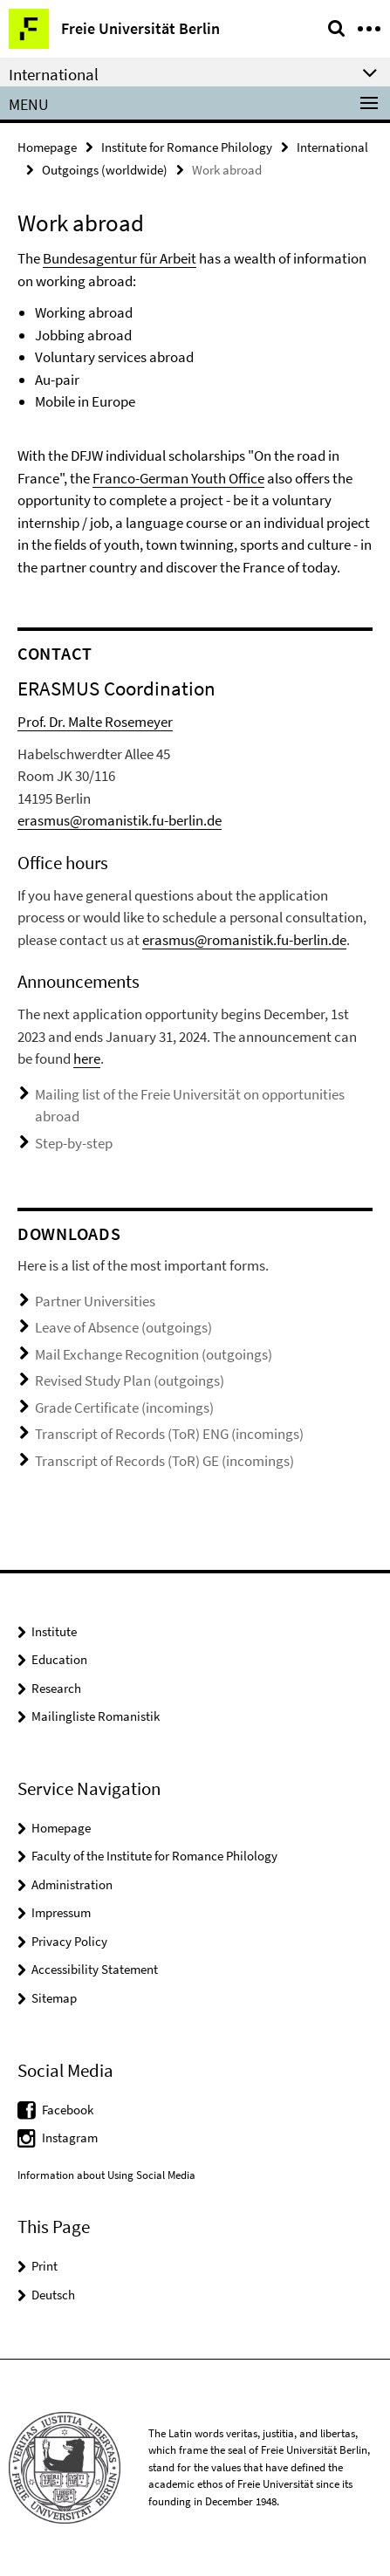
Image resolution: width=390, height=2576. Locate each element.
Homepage (47, 147)
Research (56, 1688)
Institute (54, 1631)
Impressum (61, 1912)
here (86, 1058)
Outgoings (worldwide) (105, 169)
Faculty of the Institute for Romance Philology (154, 1855)
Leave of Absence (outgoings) (123, 1327)
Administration (72, 1884)
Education (59, 1659)
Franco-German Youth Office (178, 478)
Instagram (70, 2137)
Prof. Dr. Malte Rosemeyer (95, 721)
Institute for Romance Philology (186, 147)
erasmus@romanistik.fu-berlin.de (119, 820)
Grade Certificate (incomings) (124, 1407)
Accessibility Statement (94, 1969)
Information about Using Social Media (106, 2175)
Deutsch (53, 2294)
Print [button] (44, 2265)
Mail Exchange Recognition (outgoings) (153, 1354)
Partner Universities (95, 1301)
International (332, 147)
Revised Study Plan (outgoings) (129, 1380)
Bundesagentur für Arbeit (119, 258)
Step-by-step (74, 1143)
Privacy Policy (69, 1941)
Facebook (67, 2109)
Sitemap (54, 1998)
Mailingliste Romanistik (95, 1716)
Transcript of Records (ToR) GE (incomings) (164, 1460)
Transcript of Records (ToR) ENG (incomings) (169, 1433)
